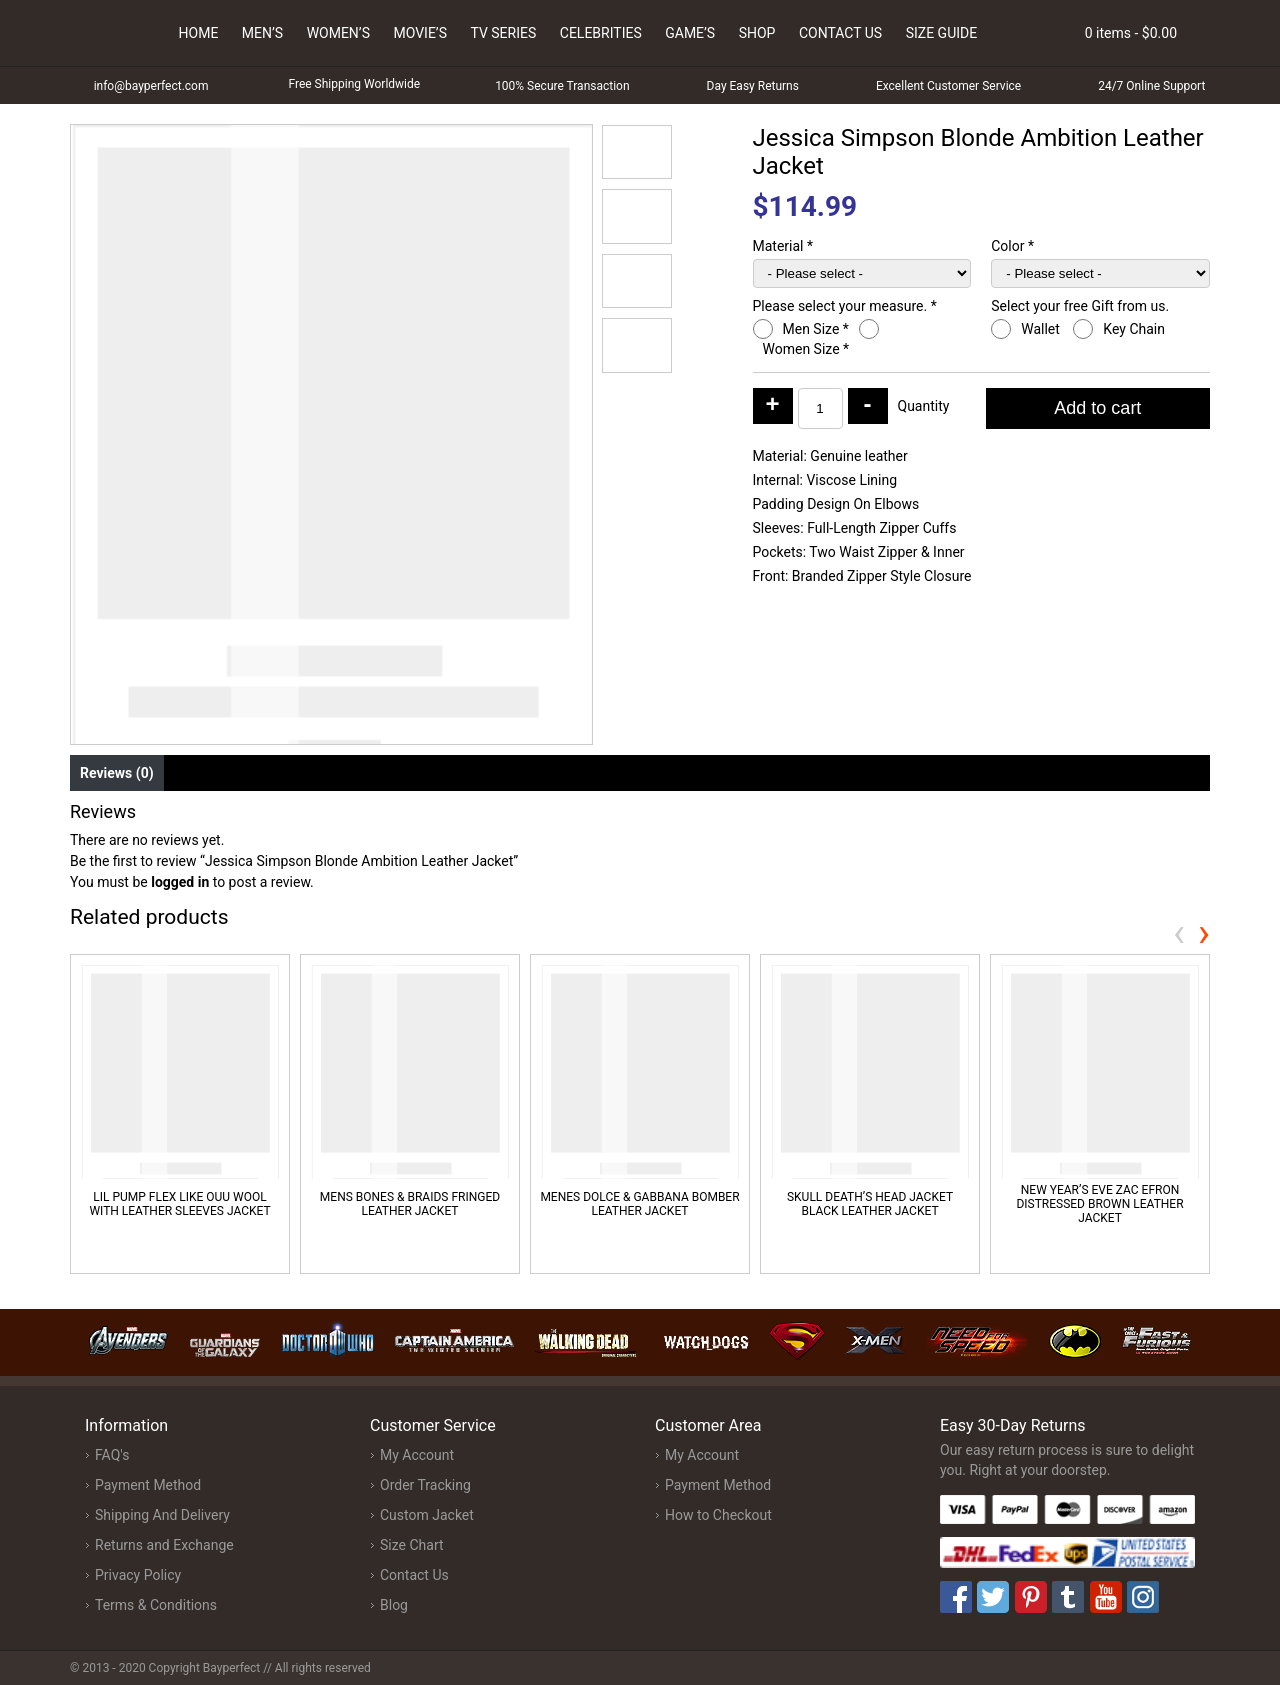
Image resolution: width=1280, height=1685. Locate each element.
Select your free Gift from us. (1081, 306)
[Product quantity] (820, 408)
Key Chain (1135, 329)
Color (1012, 246)
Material (783, 246)
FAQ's (112, 1455)
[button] (637, 152)
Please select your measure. (845, 306)
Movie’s (420, 33)
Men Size (816, 329)
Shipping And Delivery (162, 1515)
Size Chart (412, 1545)
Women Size (806, 349)
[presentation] (1179, 932)
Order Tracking (425, 1485)
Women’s (338, 33)
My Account (417, 1455)
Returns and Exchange (164, 1545)
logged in (180, 882)
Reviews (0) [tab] (117, 773)
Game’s (690, 33)
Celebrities (601, 33)
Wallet (1042, 329)
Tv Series (503, 33)
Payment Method (148, 1485)
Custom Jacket (427, 1515)
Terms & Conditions (156, 1605)
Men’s (262, 33)
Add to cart (1097, 408)
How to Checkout (718, 1515)
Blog (394, 1605)
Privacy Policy (138, 1575)
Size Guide (942, 33)
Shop (757, 33)
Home (199, 33)
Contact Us (840, 33)
